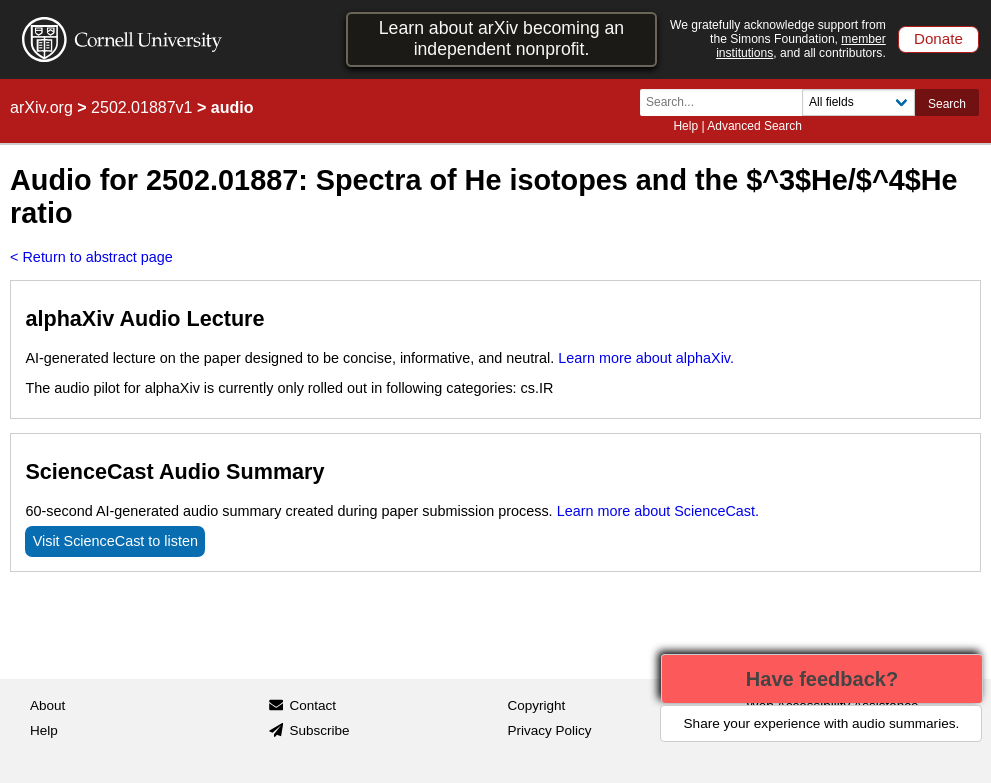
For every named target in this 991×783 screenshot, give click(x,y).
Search (947, 104)
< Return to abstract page (91, 257)
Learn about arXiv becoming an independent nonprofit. (501, 38)
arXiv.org (41, 107)
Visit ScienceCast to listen (115, 541)
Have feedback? (822, 679)
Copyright (537, 705)
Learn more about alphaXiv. (646, 358)
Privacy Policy (550, 730)
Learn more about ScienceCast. (658, 511)
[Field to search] (858, 102)
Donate (938, 38)
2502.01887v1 (141, 107)
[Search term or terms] (727, 102)
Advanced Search (754, 126)
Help (685, 126)
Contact (312, 705)
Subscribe (319, 730)
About (47, 705)
